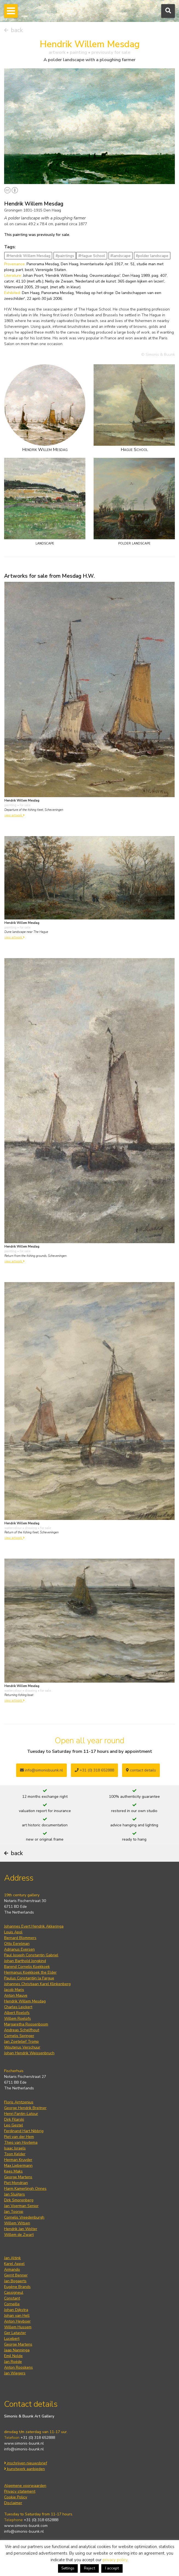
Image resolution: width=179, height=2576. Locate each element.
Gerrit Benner (16, 2275)
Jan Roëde (13, 2361)
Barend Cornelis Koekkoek (27, 1966)
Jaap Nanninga (17, 2350)
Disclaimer (13, 2503)
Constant (12, 2298)
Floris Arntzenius (18, 2102)
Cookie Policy (15, 2497)
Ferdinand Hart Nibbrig (24, 2131)
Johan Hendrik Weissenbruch (29, 2053)
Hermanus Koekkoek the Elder (30, 1972)
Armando (12, 2269)
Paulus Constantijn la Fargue (29, 1978)
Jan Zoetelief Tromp (21, 2041)
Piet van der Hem (19, 2136)
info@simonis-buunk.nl (24, 2449)
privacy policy (115, 2560)
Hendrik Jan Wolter (20, 2228)
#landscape (120, 255)
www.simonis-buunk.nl (24, 2443)
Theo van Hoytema (20, 2142)
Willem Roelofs (17, 2018)
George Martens (18, 2177)
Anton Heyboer (17, 2321)
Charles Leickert (18, 2007)
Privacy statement (19, 2491)
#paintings (65, 255)
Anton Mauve (15, 1995)
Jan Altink (12, 2258)
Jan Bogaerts (15, 2281)
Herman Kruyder (18, 2159)
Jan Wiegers (14, 2373)
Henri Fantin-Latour (21, 2113)
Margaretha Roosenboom (26, 2024)
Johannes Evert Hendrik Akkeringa (33, 1926)
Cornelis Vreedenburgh (24, 2217)
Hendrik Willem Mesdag (25, 2001)
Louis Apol (13, 1932)
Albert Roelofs (17, 2012)
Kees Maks (13, 2171)
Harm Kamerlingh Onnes (25, 2188)
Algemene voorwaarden (25, 2485)
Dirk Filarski (14, 2119)
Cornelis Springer (19, 2035)
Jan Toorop (13, 2211)
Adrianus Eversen (19, 1949)
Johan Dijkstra (16, 2309)
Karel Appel (14, 2263)
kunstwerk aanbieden (24, 2468)
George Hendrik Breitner (25, 2108)
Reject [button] (89, 2568)
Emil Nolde (13, 2355)
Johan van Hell (17, 2315)
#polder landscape (152, 255)
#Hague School (91, 255)
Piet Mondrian (16, 2182)
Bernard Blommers (20, 1937)
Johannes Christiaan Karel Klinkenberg (37, 1984)
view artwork (14, 815)
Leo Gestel (13, 2125)
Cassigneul (13, 2292)
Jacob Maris (14, 1989)
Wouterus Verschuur (22, 2047)
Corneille (12, 2304)
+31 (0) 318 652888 (94, 1770)
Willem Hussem (17, 2327)
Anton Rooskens (18, 2367)
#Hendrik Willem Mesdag (28, 255)
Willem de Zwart (19, 2234)
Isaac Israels (15, 2148)
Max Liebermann (18, 2165)
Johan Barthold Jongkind (25, 1960)
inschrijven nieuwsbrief (25, 2463)
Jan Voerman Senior (21, 2205)
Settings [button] (67, 2568)
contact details (141, 1770)
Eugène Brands (17, 2286)
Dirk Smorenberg (18, 2200)
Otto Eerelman (17, 1943)
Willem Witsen (17, 2223)
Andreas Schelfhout (21, 2030)
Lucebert (11, 2338)
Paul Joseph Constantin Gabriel (31, 1955)
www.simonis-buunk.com (26, 2525)
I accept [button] (112, 2568)
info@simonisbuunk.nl (41, 1770)
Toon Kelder (14, 2154)
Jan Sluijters (14, 2194)
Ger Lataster (15, 2332)
